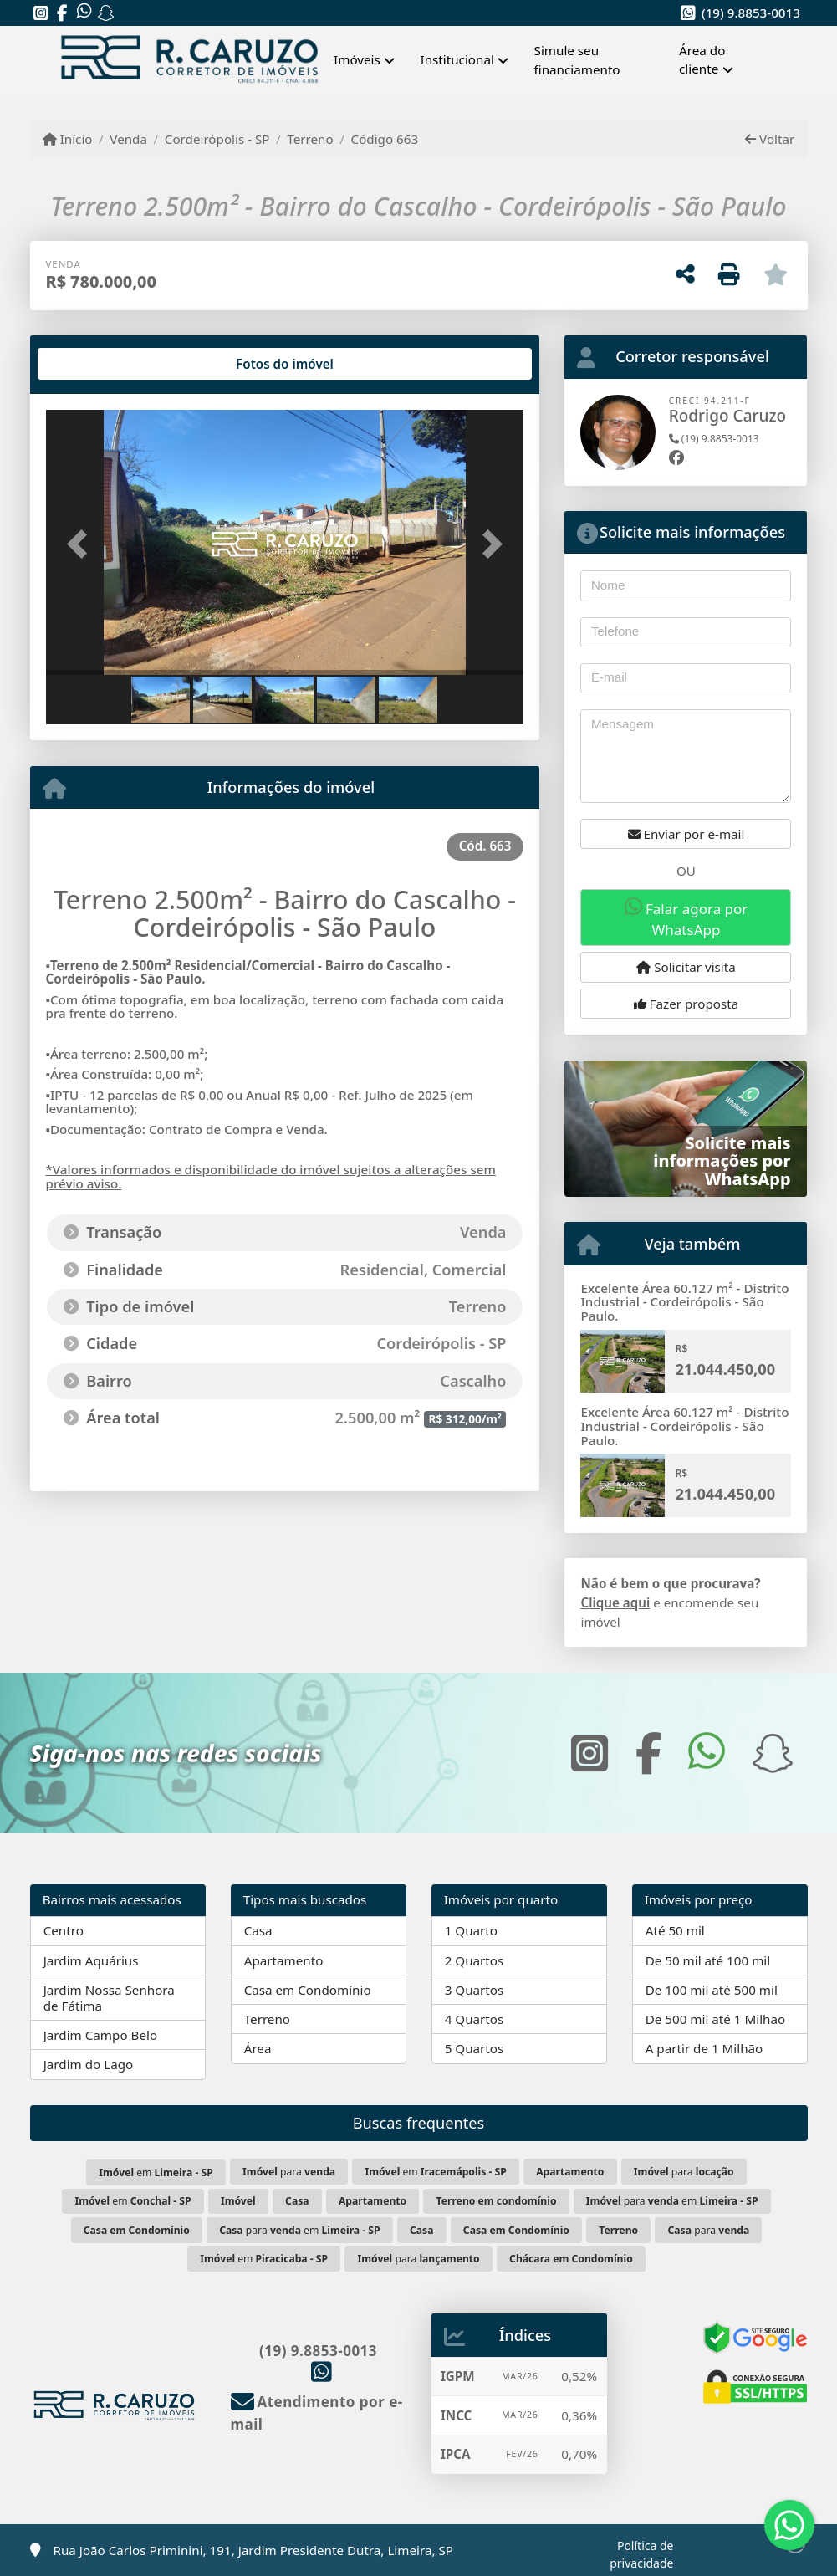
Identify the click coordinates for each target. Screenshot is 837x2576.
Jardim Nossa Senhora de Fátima (109, 1997)
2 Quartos (474, 1960)
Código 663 (385, 138)
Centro (63, 1930)
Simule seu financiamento (577, 60)
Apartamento (284, 1960)
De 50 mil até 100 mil (708, 1960)
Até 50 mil (675, 1930)
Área (258, 2048)
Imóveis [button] (357, 59)
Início (68, 138)
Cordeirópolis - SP (217, 138)
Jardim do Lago (88, 2064)
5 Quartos (474, 2048)
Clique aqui (615, 1602)
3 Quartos (474, 1989)
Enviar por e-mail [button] (686, 833)
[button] (82, 544)
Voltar (769, 138)
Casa (258, 1930)
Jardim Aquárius (91, 1960)
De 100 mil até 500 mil (712, 1989)
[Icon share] (41, 13)
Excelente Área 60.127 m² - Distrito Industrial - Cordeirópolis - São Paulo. (684, 1302)
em (155, 2172)
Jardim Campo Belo (100, 2035)
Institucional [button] (457, 59)
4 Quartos (474, 2019)
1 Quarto (471, 1930)
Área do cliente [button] (702, 60)
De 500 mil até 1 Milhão (715, 2019)
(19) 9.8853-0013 (751, 12)
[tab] (99, 364)
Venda (128, 138)
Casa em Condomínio (307, 1989)
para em (672, 2201)
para (288, 2172)
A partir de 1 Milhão (704, 2048)
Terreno (310, 138)
